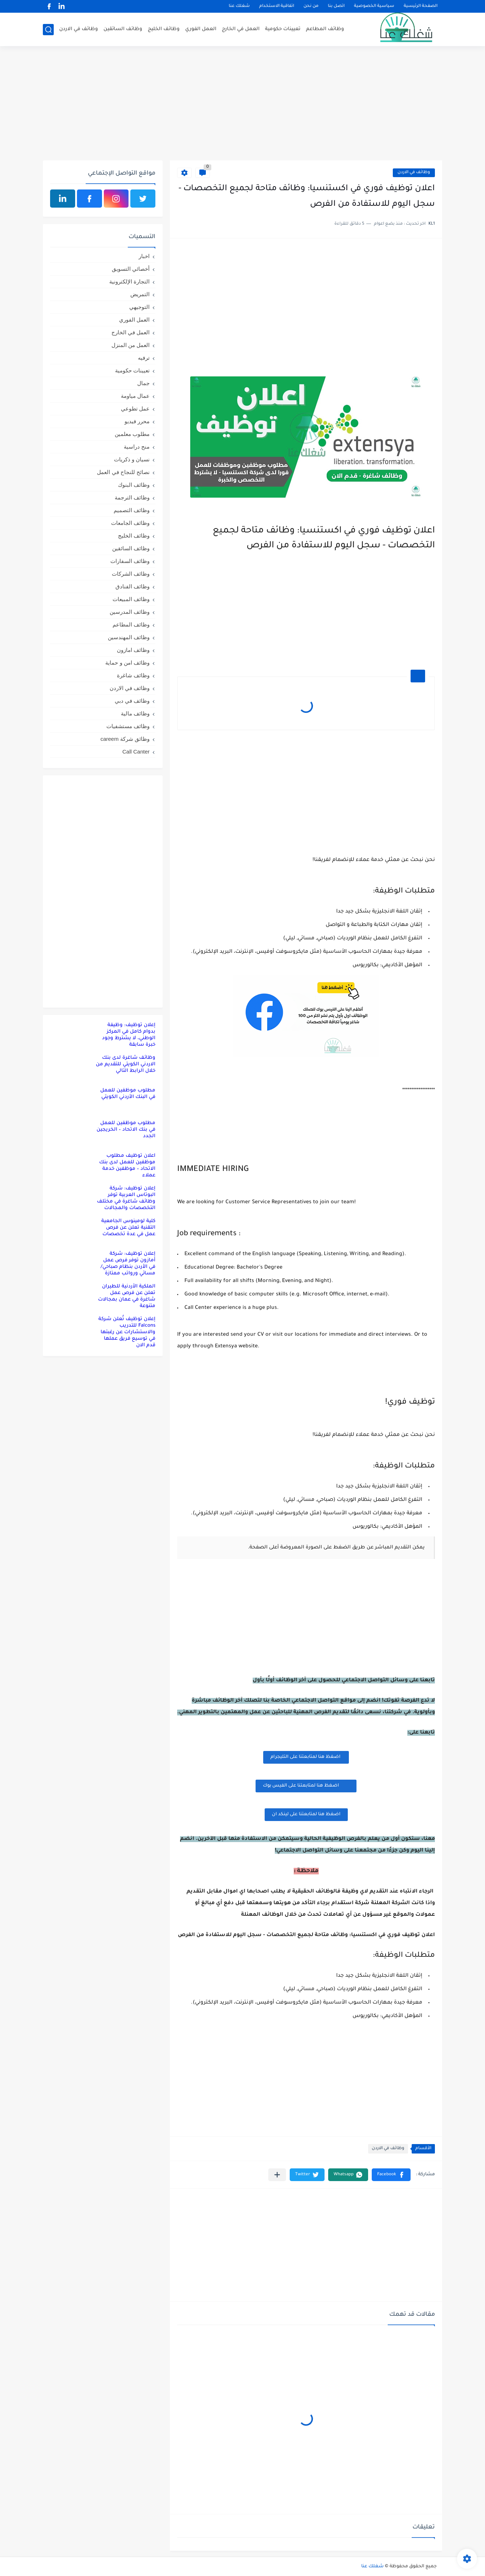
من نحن (310, 6)
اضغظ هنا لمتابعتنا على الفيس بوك (306, 1785)
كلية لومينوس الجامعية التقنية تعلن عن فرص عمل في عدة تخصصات (128, 1227)
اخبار (144, 256)
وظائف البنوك (134, 485)
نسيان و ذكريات (132, 459)
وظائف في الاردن (78, 29)
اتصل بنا (336, 6)
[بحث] (48, 29)
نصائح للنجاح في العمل (123, 472)
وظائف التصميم (132, 510)
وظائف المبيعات (131, 599)
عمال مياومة (135, 396)
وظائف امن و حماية (127, 663)
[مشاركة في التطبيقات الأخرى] (277, 2174)
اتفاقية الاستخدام (276, 6)
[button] (391, 2174)
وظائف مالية (135, 713)
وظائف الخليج (164, 29)
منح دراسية (137, 447)
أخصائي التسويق (131, 269)
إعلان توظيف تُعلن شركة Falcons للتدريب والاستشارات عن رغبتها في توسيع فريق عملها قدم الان (126, 1332)
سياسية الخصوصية (374, 6)
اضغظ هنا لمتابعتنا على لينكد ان (306, 1814)
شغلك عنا (239, 6)
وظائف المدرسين (130, 612)
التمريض (140, 294)
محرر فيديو (137, 421)
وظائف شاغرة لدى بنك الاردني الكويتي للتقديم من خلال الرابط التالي (125, 1064)
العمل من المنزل (130, 345)
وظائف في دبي (132, 701)
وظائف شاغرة (133, 675)
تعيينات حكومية (283, 29)
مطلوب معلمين (132, 434)
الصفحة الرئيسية (420, 6)
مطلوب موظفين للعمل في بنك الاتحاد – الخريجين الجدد (126, 1129)
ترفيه (144, 358)
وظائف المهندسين (129, 637)
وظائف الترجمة (132, 497)
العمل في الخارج (241, 29)
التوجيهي (139, 307)
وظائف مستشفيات (128, 726)
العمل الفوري (200, 29)
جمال (143, 383)
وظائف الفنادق (132, 586)
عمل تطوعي (135, 408)
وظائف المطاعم (325, 29)
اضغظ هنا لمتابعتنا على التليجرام (306, 1757)
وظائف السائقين (122, 29)
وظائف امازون (133, 650)
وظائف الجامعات (130, 523)
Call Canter (136, 751)
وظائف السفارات (130, 561)
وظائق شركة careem (125, 739)
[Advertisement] (242, 104)
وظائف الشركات (131, 574)
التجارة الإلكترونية (129, 281)
